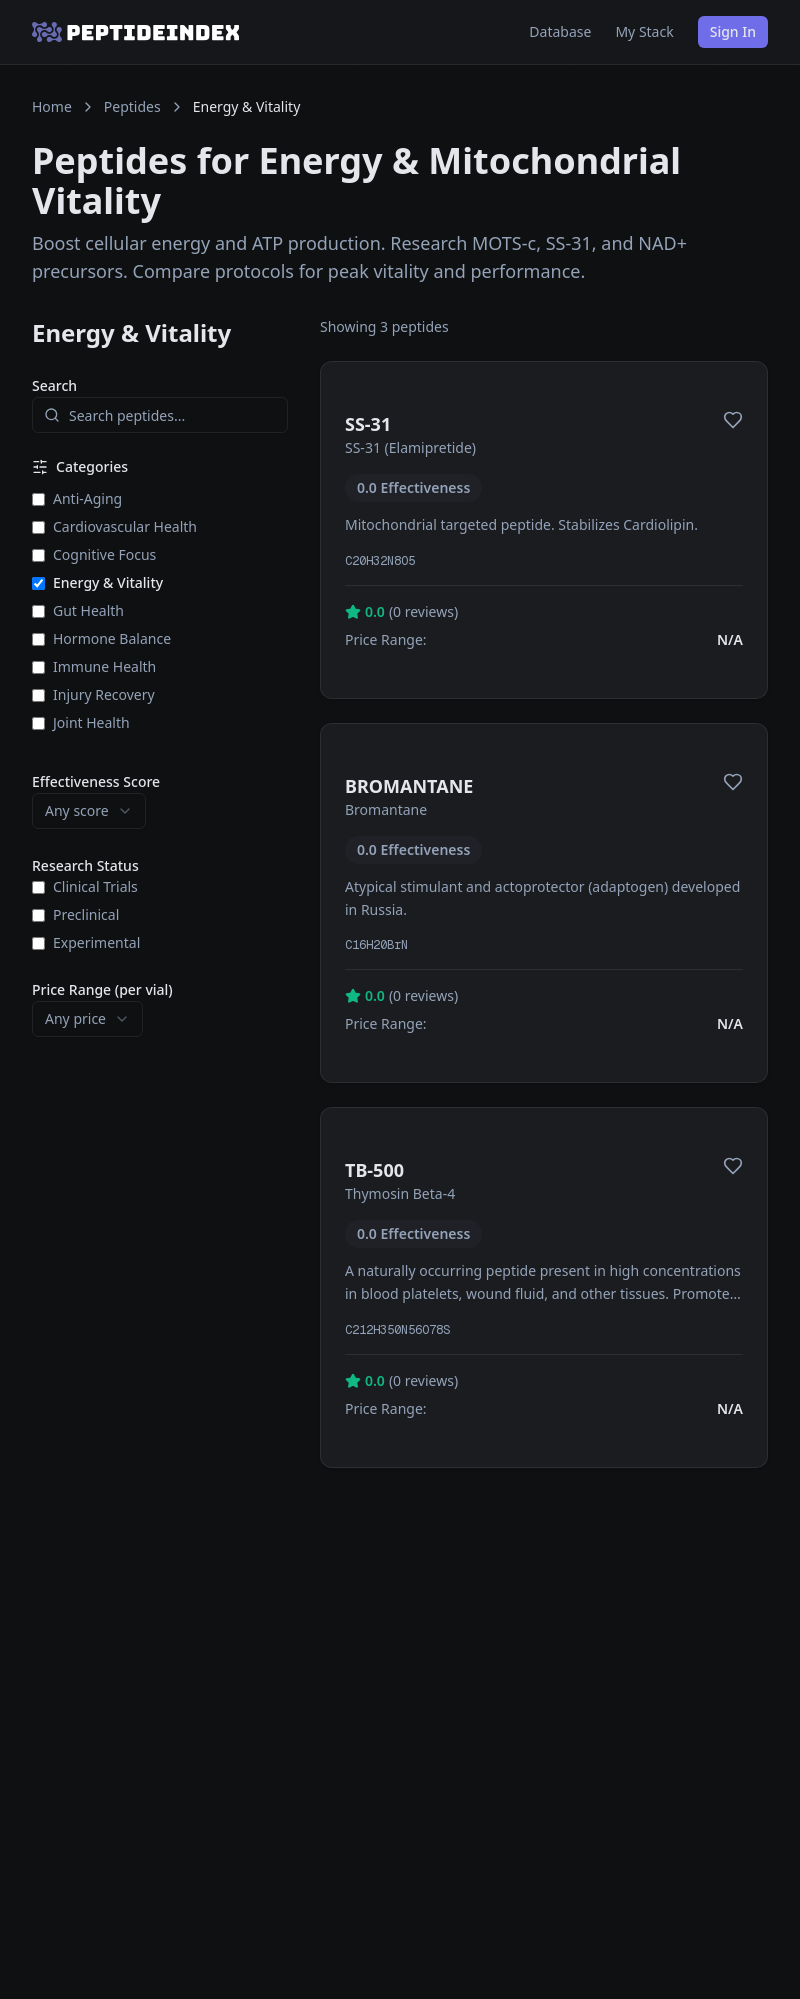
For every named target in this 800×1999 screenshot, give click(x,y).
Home (52, 106)
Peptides (132, 106)
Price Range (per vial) (102, 989)
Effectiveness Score (96, 781)
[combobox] (89, 811)
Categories (80, 466)
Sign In (733, 31)
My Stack (644, 31)
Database (560, 31)
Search (54, 385)
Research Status (85, 865)
